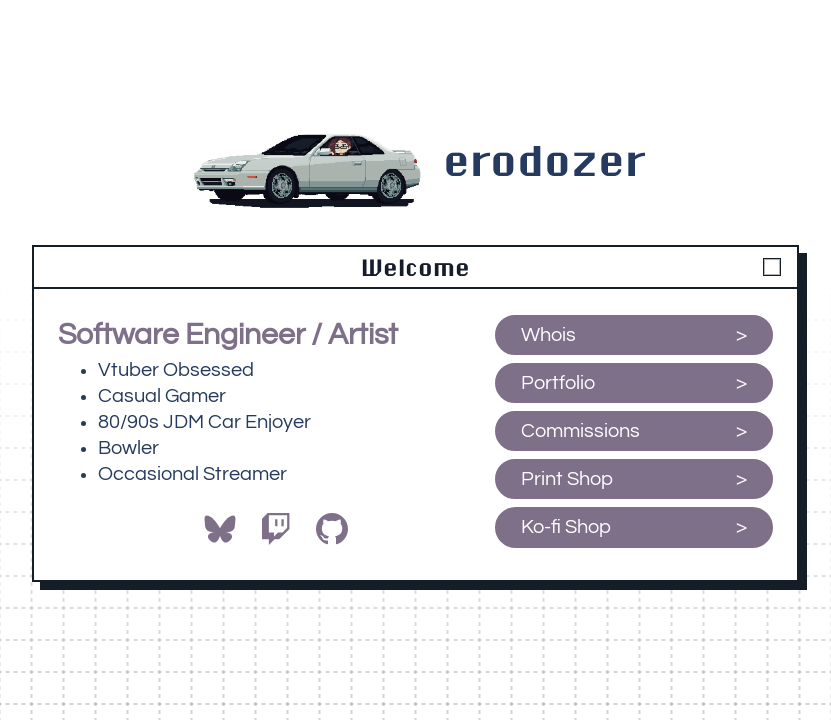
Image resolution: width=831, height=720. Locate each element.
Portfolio (558, 383)
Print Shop (567, 479)
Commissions (580, 431)
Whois (548, 335)
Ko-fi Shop (568, 527)
